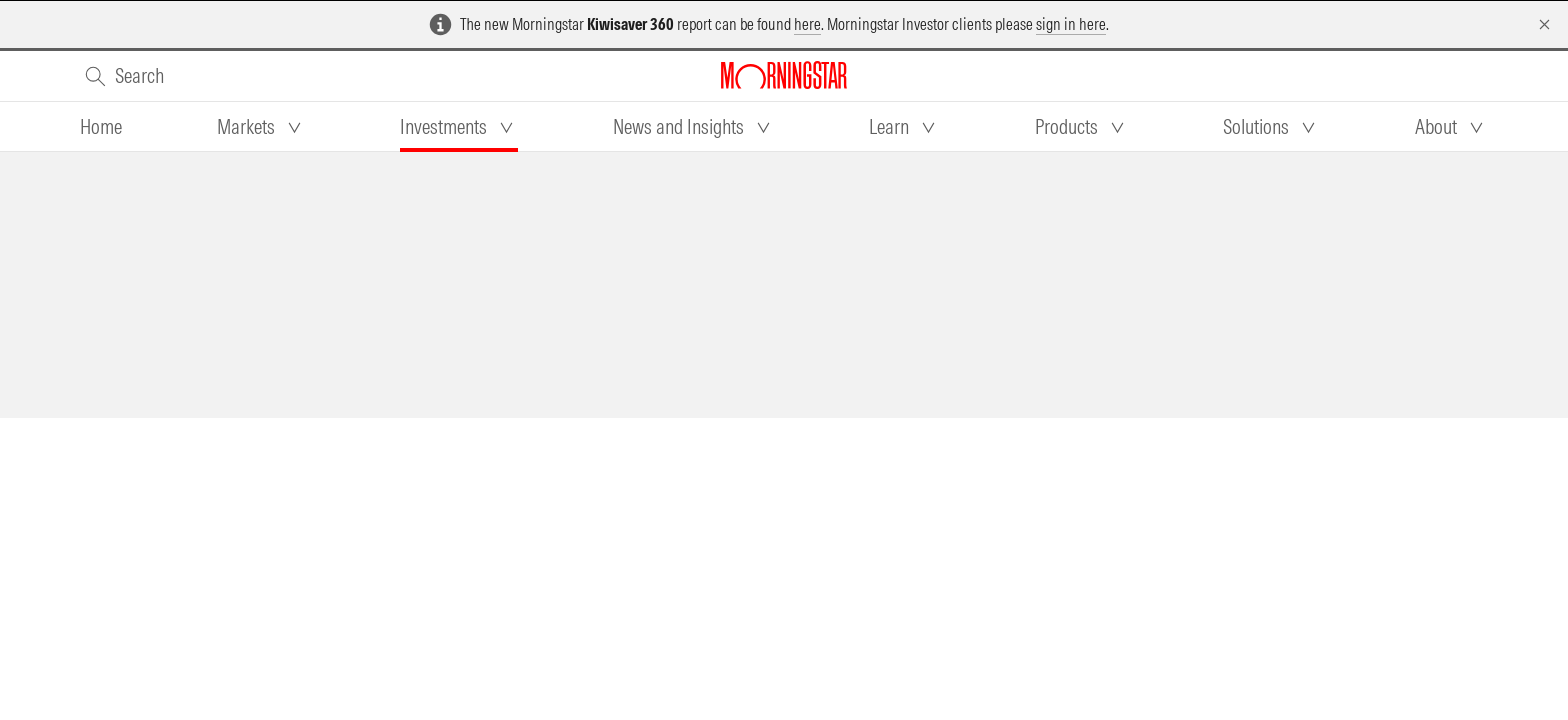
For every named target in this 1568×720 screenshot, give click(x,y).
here (807, 24)
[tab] (101, 127)
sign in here (1071, 24)
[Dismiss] (1544, 24)
